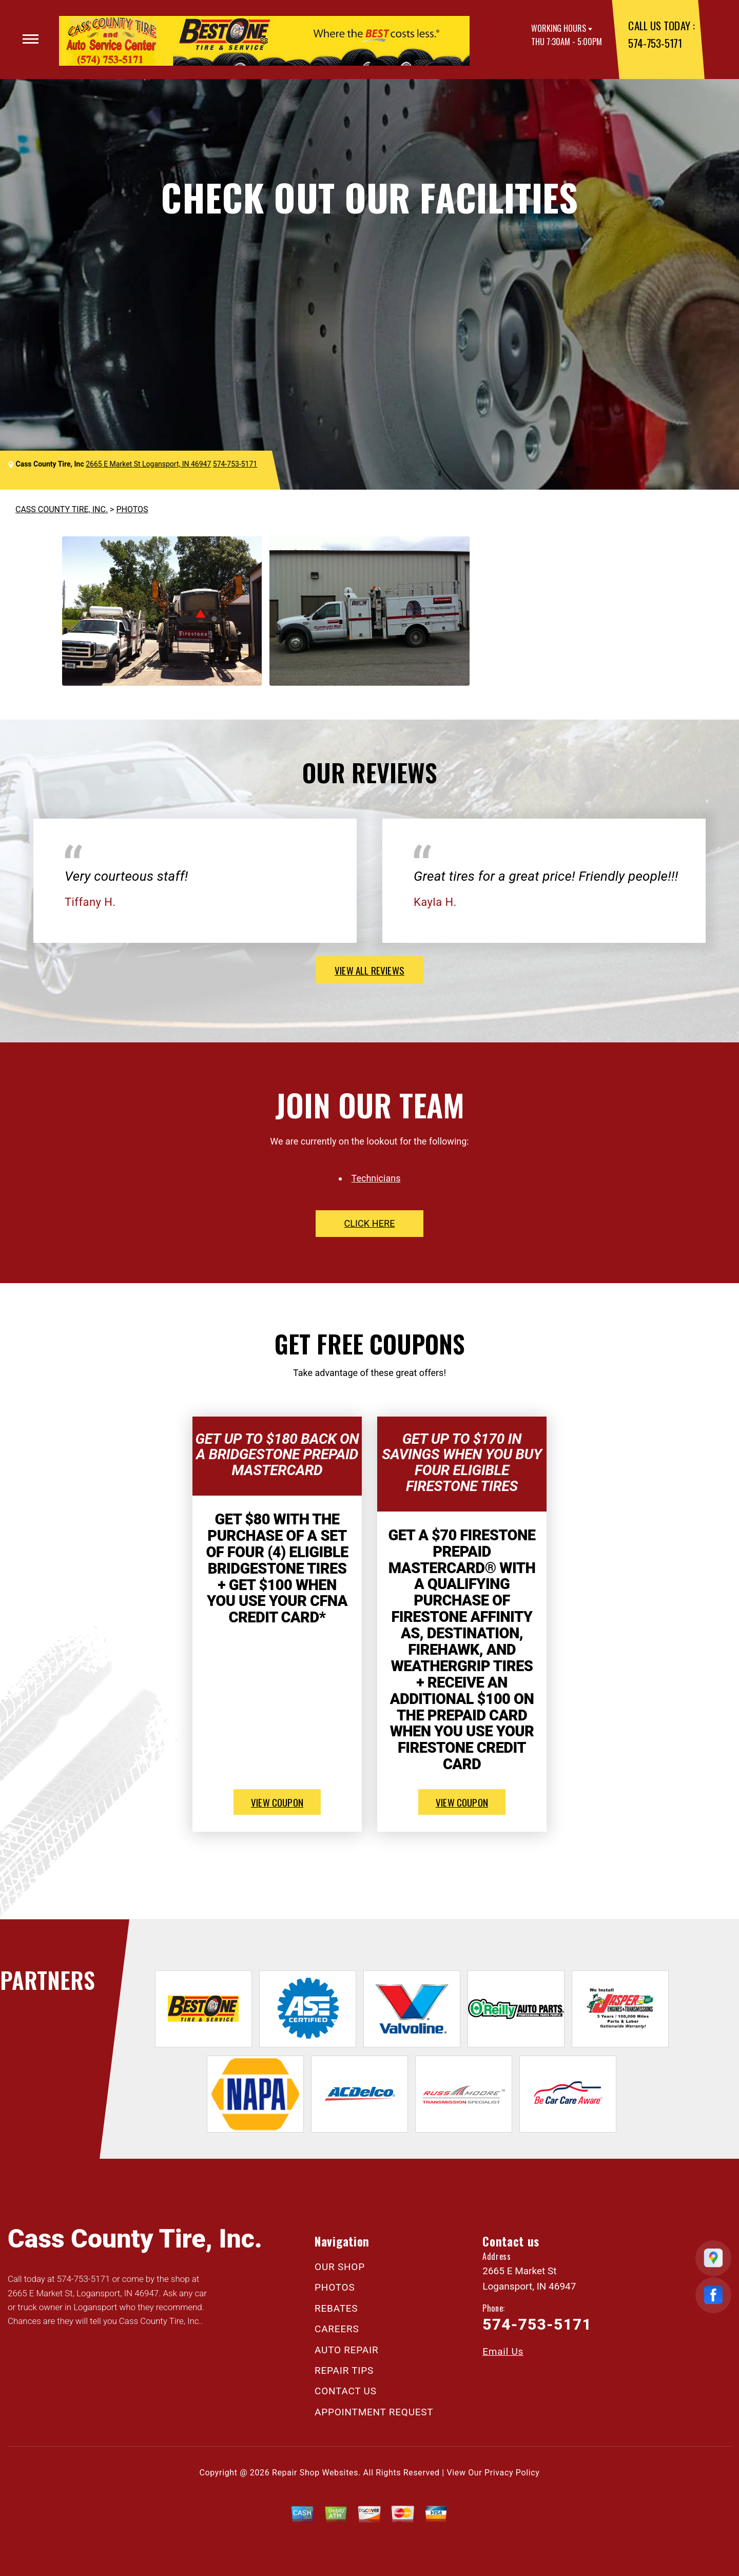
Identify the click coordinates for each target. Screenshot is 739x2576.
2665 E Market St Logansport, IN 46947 (148, 464)
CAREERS (337, 2329)
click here (369, 1223)
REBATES (336, 2308)
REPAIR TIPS (344, 2370)
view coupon (277, 1802)
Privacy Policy (511, 2472)
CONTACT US (346, 2391)
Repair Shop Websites (315, 2472)
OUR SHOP (340, 2267)
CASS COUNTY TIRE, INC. (61, 509)
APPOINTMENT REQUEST (374, 2412)
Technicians (376, 1178)
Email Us (502, 2351)
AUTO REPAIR (346, 2350)
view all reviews (369, 970)
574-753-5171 (655, 43)
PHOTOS (132, 509)
